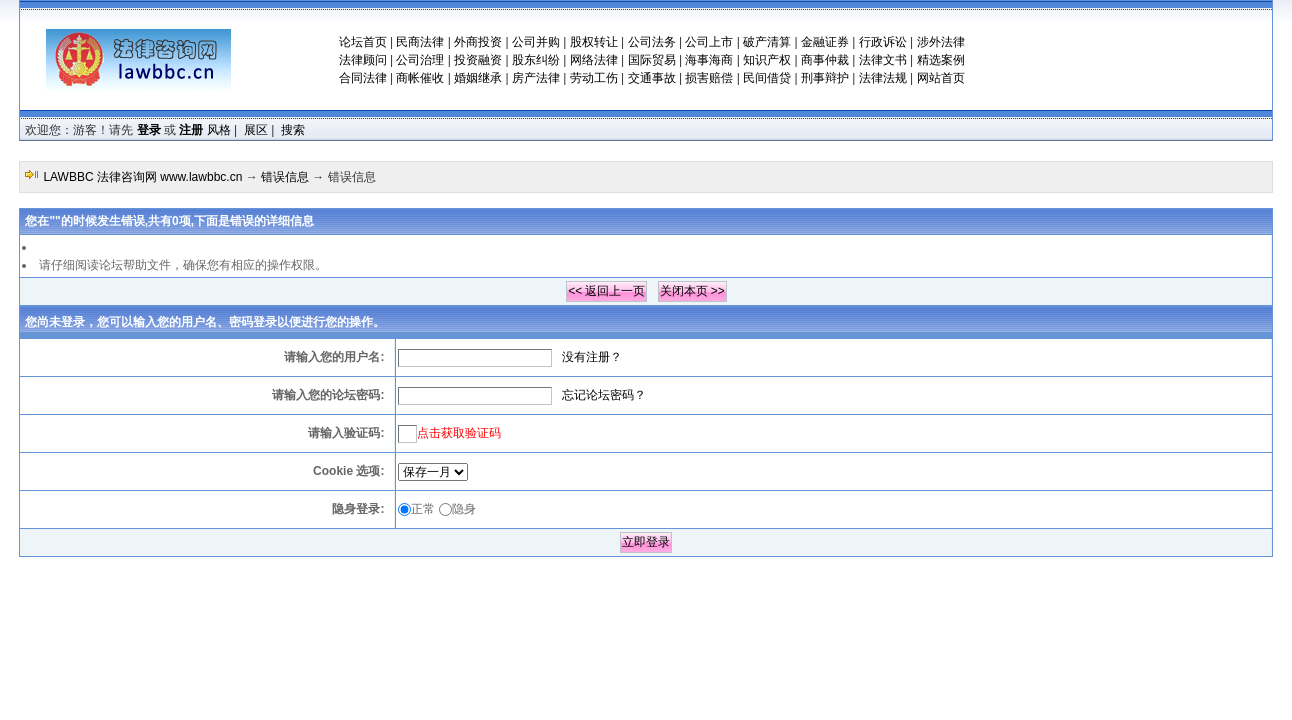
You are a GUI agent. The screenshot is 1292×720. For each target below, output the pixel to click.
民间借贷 (767, 78)
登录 (149, 130)
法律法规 (883, 78)
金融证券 (825, 42)
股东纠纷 (536, 60)
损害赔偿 (709, 78)
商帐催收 (420, 78)
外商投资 (478, 42)
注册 (191, 130)
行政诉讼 (883, 42)
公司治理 (420, 60)
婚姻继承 (478, 78)
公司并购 (536, 42)
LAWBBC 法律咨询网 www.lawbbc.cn (142, 177)
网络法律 (594, 60)
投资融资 (478, 60)
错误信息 (285, 177)
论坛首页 (363, 42)
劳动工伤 (594, 78)
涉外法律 (941, 42)
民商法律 (420, 42)
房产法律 (536, 78)
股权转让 (594, 42)
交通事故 (652, 78)
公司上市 (709, 42)
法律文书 (883, 60)
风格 (219, 130)
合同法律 (363, 78)
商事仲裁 (825, 60)
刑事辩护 (825, 78)
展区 (256, 130)
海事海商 (709, 60)
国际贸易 (652, 60)
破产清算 (767, 42)
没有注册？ (592, 357)
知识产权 (767, 60)
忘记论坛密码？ (604, 395)
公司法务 (652, 42)
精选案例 (941, 60)
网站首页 (941, 78)
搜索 (293, 130)
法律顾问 (363, 60)
